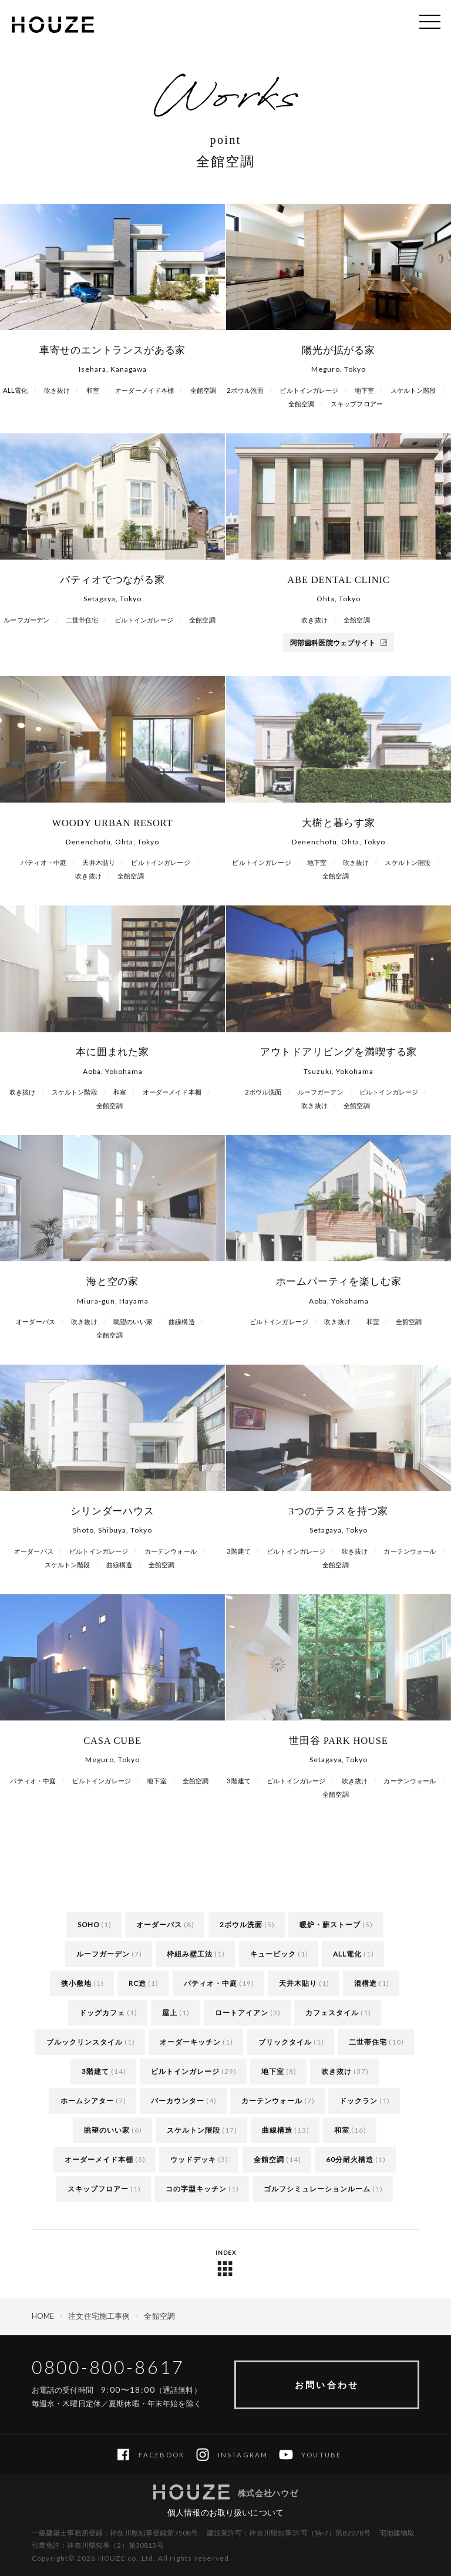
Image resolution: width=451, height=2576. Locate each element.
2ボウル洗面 (241, 1924)
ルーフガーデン (103, 1953)
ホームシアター (87, 2100)
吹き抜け (336, 2071)
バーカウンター (177, 2100)
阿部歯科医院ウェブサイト (338, 642)
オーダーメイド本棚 (99, 2159)
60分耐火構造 (349, 2159)
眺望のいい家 (107, 2130)
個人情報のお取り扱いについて (225, 2512)
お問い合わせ (326, 2384)
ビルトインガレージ (185, 2071)
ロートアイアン (241, 2012)
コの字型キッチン (196, 2188)
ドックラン (358, 2100)
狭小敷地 (76, 1983)
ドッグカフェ (102, 2012)
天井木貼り (298, 1983)
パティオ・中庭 (210, 1983)
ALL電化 (347, 1953)
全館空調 (269, 2159)
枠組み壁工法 (190, 1953)
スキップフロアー (98, 2188)
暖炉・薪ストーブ (330, 1924)
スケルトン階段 (193, 2130)
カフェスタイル (332, 2012)
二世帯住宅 (368, 2042)
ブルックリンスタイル (84, 2042)
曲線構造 (277, 2130)
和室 (341, 2130)
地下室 (272, 2071)
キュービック (273, 1953)
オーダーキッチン (190, 2042)
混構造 (365, 1983)
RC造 (137, 1983)
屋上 (169, 2012)
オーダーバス (159, 1924)
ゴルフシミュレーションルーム (317, 2188)
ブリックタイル (285, 2042)
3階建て (95, 2071)
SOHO (88, 1924)
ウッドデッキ (193, 2159)
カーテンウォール (271, 2100)
